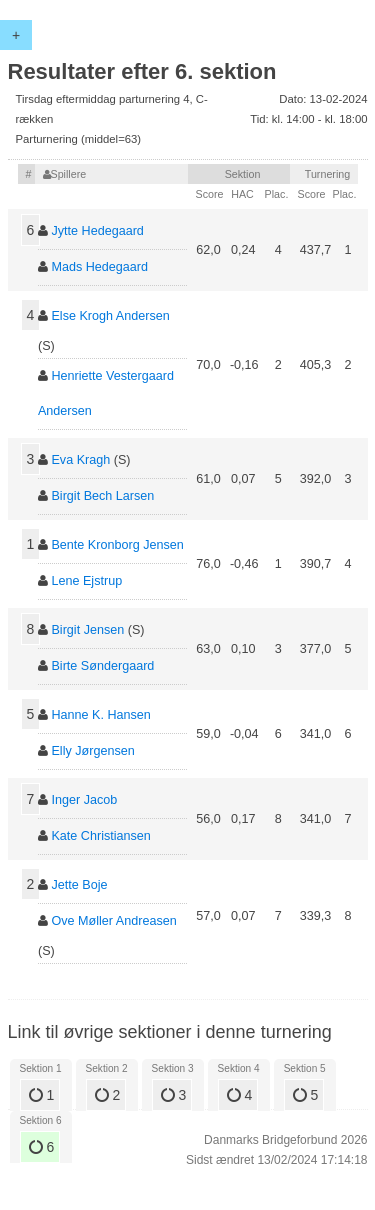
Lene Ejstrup (86, 581)
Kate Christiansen (100, 836)
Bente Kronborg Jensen (117, 545)
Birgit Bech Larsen (102, 496)
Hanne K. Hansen (100, 715)
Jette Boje (79, 885)
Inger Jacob (84, 800)
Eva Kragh (80, 460)
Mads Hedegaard (99, 267)
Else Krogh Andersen (110, 316)
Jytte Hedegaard (97, 231)
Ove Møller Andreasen (113, 921)
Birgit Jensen (87, 630)
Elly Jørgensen (92, 751)
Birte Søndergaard (102, 666)
